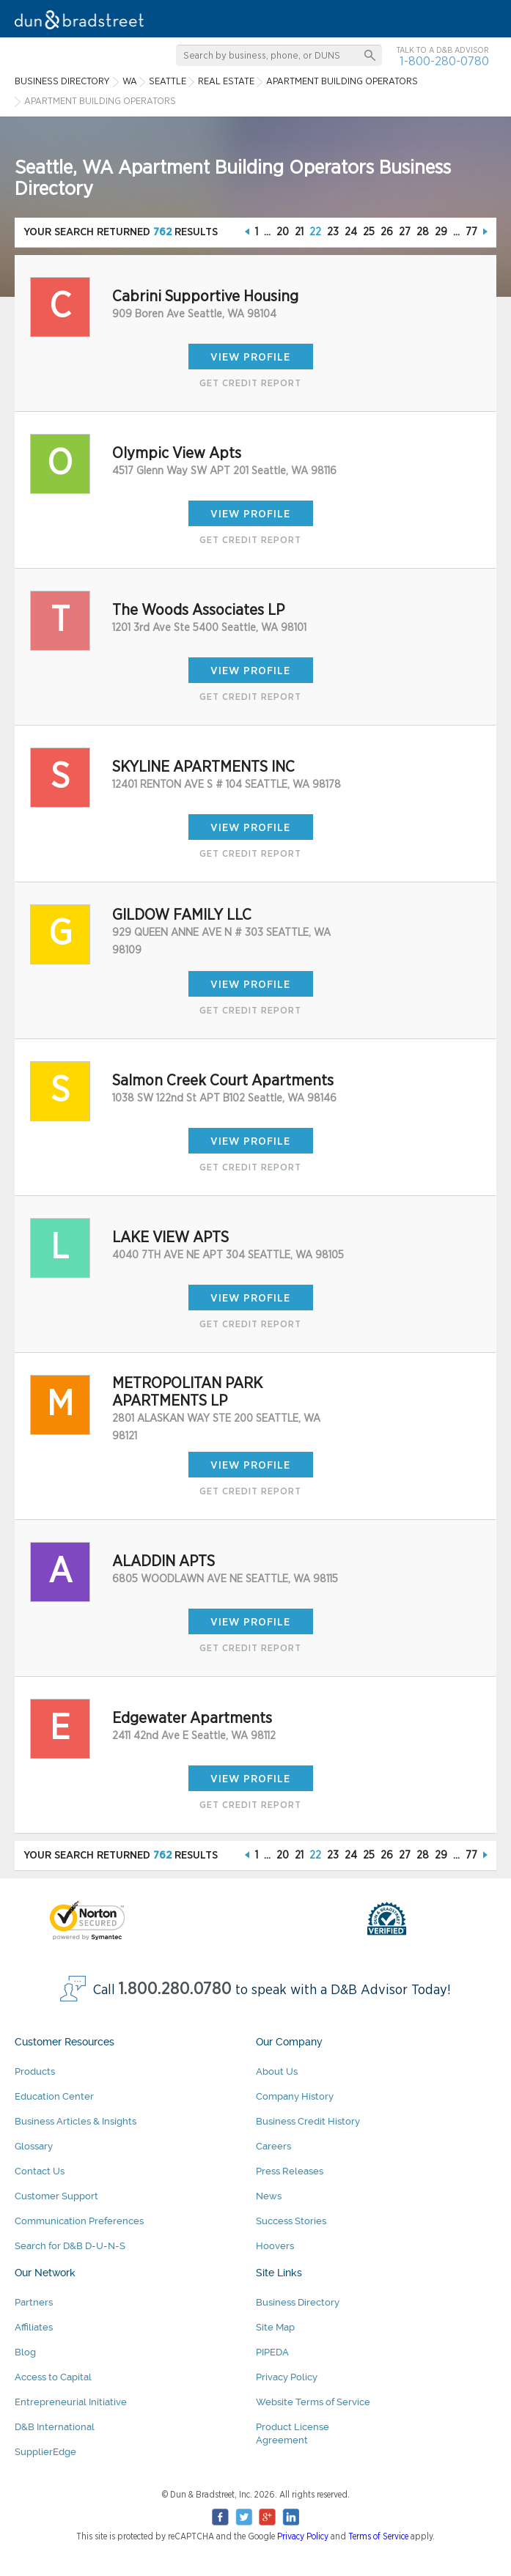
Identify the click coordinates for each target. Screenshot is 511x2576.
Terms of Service (378, 2536)
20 (282, 231)
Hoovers (275, 2245)
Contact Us (40, 2171)
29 (441, 231)
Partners (34, 2302)
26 (387, 231)
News (269, 2196)
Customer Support (56, 2196)
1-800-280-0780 (444, 61)
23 (333, 231)
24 (351, 231)
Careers (273, 2146)
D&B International (55, 2426)
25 (369, 231)
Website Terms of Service (313, 2401)
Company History (295, 2096)
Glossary (34, 2146)
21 (299, 231)
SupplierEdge (45, 2451)
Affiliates (34, 2327)
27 (405, 231)
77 (471, 231)
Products (35, 2071)
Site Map (275, 2327)
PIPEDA (272, 2352)
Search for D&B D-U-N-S (70, 2245)
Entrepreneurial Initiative (71, 2401)
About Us (277, 2071)
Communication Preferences (79, 2220)
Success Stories (291, 2220)
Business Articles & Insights (75, 2121)
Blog (25, 2352)
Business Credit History (308, 2121)
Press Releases (289, 2171)
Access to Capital (53, 2377)
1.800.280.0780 (175, 1989)
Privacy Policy (286, 2377)
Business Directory (297, 2302)
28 (422, 231)
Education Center (54, 2096)
